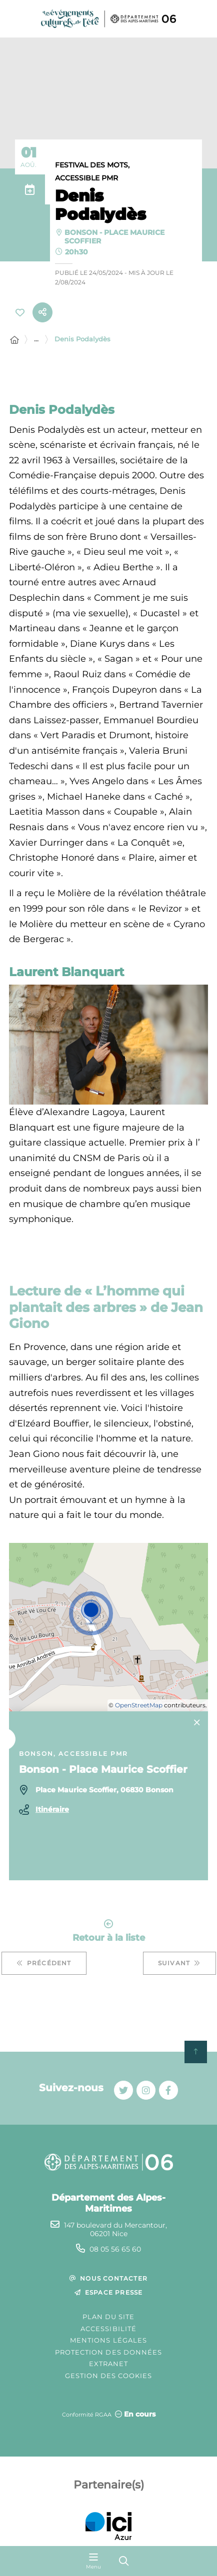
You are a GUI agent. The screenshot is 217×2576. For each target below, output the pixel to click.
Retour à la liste (108, 1931)
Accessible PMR (86, 178)
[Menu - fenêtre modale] (93, 2561)
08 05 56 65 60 (115, 2249)
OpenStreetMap (138, 1705)
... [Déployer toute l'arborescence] (36, 339)
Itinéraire (52, 1809)
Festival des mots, (92, 165)
